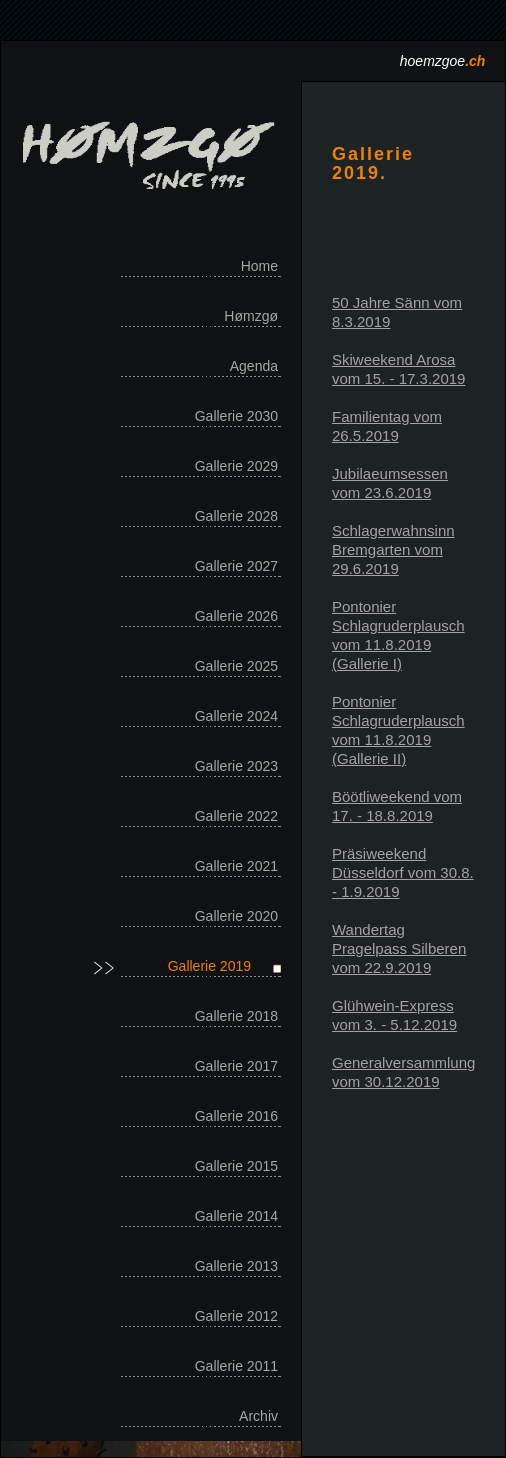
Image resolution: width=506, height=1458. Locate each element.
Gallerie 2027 (236, 566)
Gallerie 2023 (236, 766)
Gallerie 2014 (236, 1216)
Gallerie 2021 (236, 866)
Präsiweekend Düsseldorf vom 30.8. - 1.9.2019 (403, 872)
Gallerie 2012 (236, 1316)
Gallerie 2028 (236, 516)
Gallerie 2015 (236, 1166)
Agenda (254, 366)
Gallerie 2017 (236, 1066)
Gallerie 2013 (236, 1266)
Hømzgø (251, 316)
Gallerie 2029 (236, 466)
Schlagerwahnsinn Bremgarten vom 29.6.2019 (393, 549)
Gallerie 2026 (236, 616)
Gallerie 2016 (236, 1116)
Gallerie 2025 (236, 666)
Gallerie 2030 (236, 416)
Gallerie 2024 (236, 716)
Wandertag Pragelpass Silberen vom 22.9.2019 (399, 948)
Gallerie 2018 (236, 1016)
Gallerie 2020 (236, 916)
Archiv (258, 1416)
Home (259, 266)
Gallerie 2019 (209, 966)
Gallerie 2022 (236, 816)
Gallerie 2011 (236, 1366)
